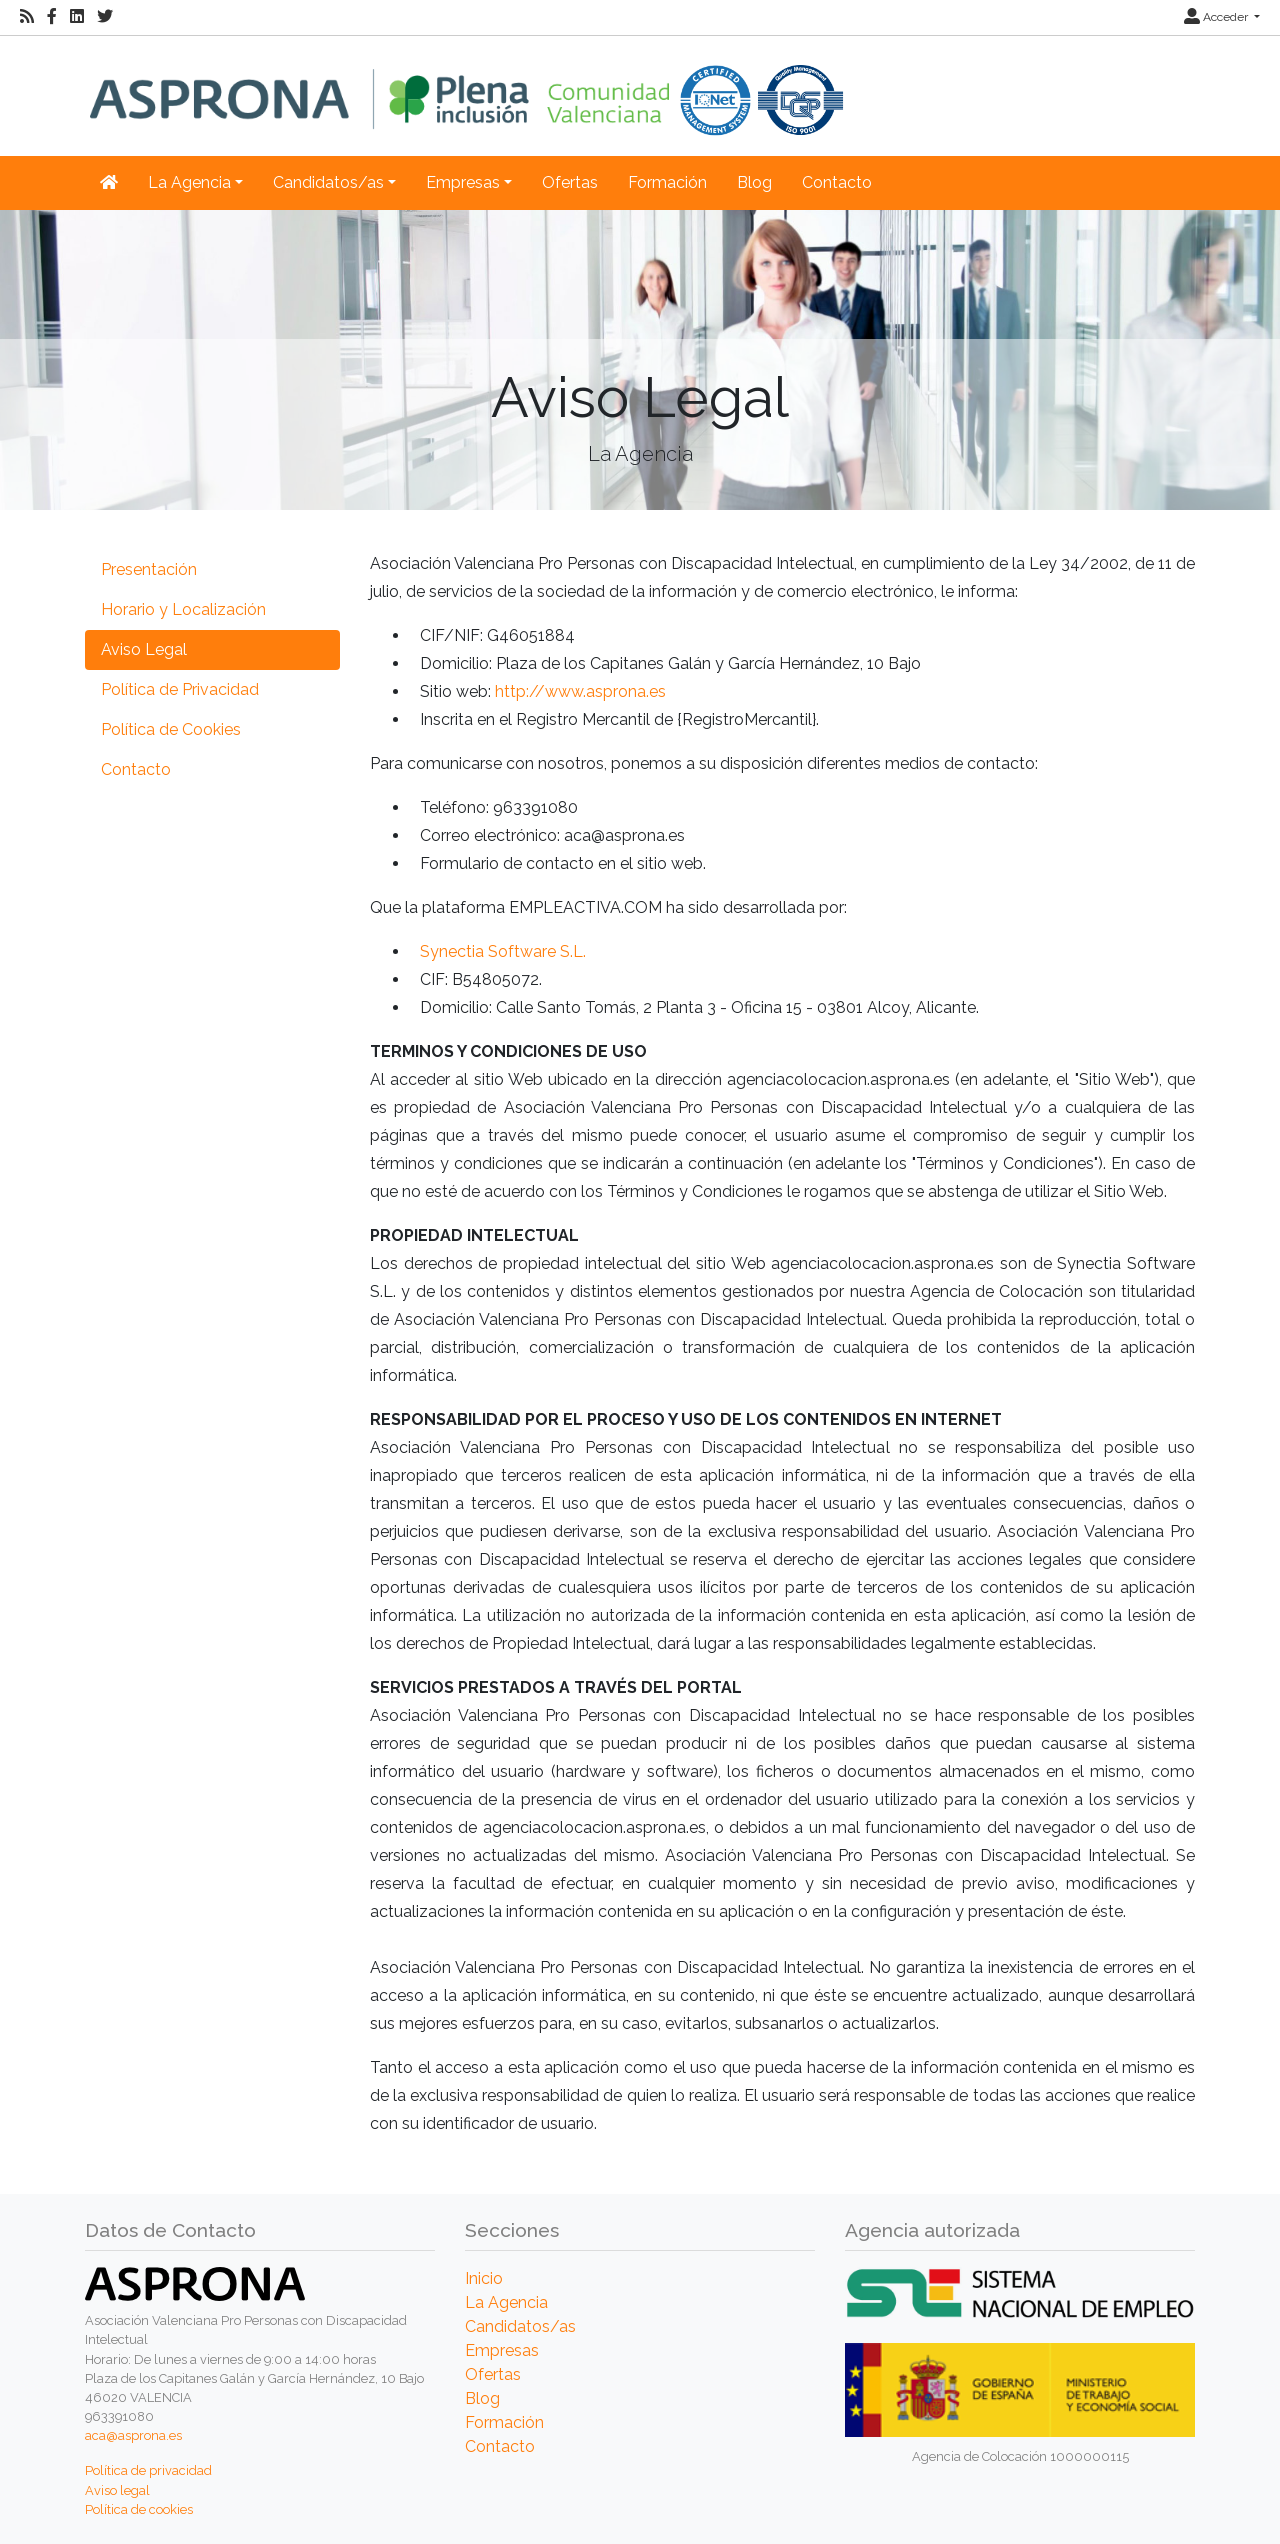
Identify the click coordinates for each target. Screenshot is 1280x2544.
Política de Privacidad (180, 689)
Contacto (837, 182)
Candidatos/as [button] (328, 182)
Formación (667, 182)
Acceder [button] (1217, 17)
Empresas (502, 2350)
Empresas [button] (463, 182)
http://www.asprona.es (580, 691)
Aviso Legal (144, 649)
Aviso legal (117, 2490)
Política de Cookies (171, 729)
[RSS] (27, 17)
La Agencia (506, 2302)
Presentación (149, 569)
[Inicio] (466, 85)
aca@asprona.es (133, 2435)
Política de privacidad (148, 2470)
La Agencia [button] (189, 182)
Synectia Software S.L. (503, 951)
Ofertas (570, 182)
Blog (754, 182)
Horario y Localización (183, 609)
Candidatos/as (520, 2326)
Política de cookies (139, 2509)
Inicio (484, 2278)
